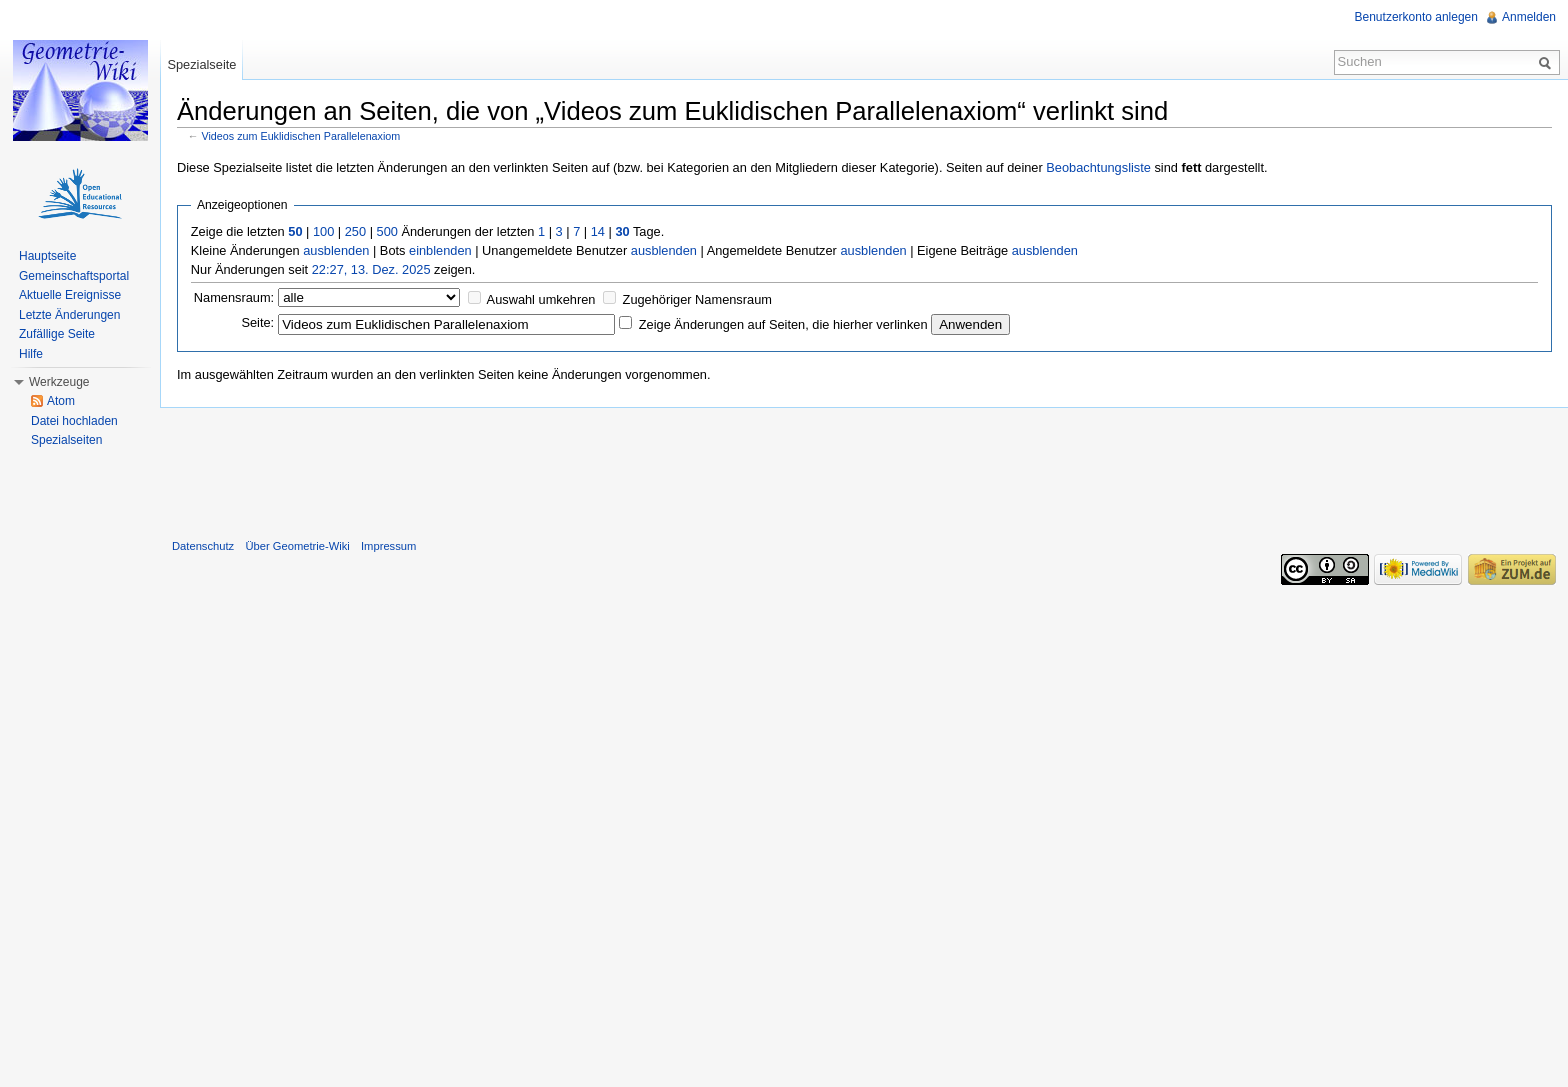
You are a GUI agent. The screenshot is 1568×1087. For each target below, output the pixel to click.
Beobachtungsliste (1098, 167)
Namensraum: (234, 297)
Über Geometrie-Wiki (297, 546)
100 (323, 231)
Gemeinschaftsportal (74, 276)
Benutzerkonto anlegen (1416, 17)
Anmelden (1529, 17)
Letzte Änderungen (69, 315)
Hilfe (31, 354)
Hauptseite (47, 256)
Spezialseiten (66, 440)
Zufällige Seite (57, 334)
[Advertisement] (864, 469)
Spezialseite (201, 64)
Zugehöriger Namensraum (697, 299)
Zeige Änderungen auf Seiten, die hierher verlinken (783, 324)
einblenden (440, 250)
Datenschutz (203, 546)
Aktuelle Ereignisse (70, 295)
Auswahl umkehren (541, 299)
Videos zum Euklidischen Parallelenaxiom (301, 136)
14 (598, 231)
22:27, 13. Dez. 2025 (371, 269)
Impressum (388, 546)
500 (387, 231)
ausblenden (336, 250)
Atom (61, 401)
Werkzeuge (59, 382)
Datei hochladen (74, 421)
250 (355, 231)
